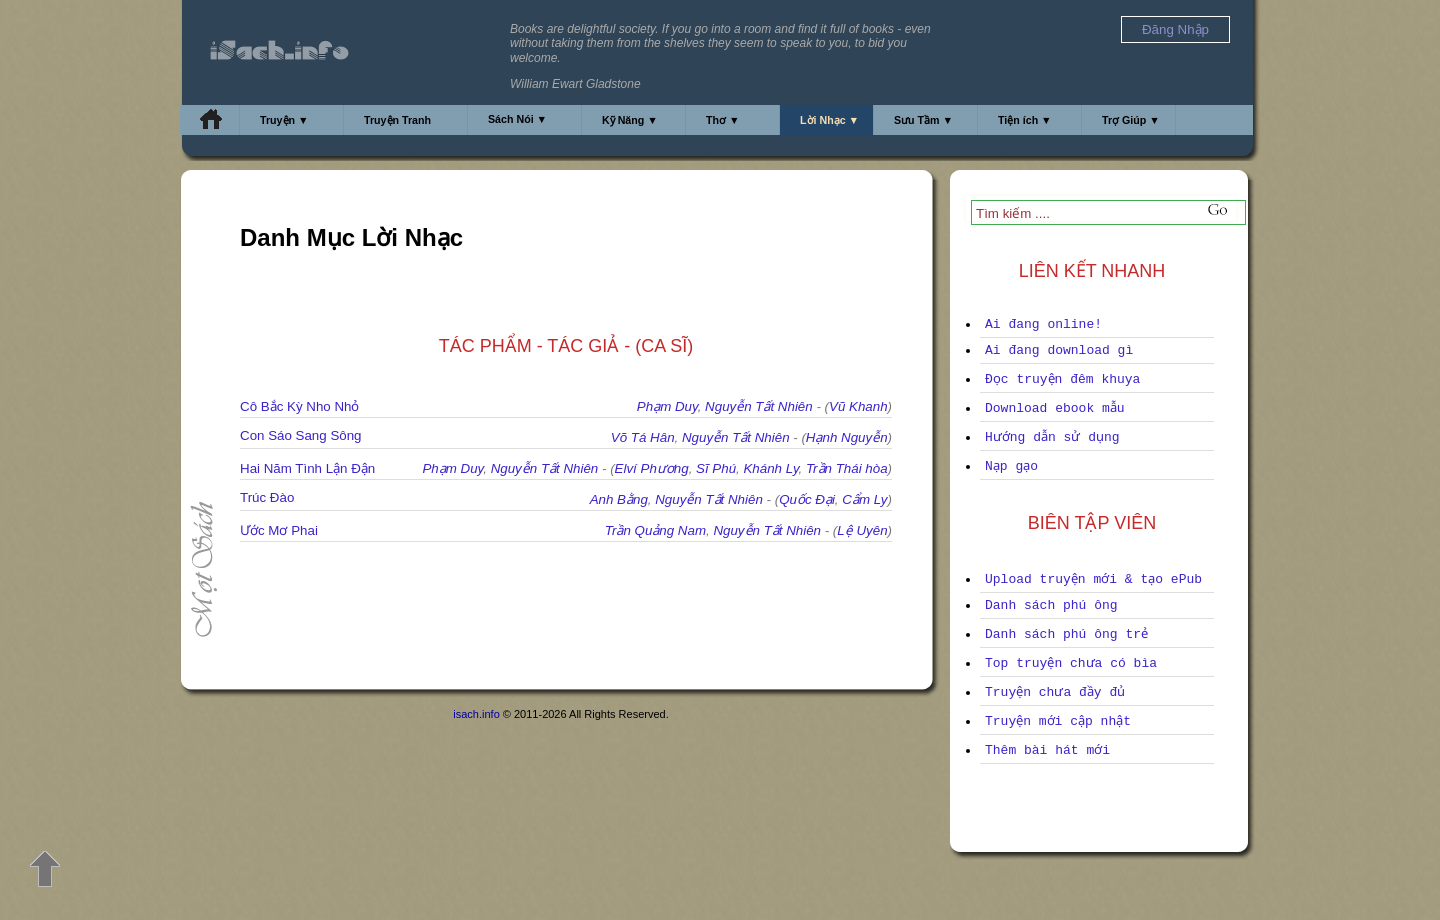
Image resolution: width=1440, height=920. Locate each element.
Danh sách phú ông (1051, 605)
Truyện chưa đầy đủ (1055, 692)
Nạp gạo (1011, 466)
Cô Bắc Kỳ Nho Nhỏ (299, 406)
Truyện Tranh (397, 120)
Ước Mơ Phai (279, 530)
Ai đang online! (1043, 324)
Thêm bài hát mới (1047, 750)
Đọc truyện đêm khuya (1062, 379)
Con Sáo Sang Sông (301, 435)
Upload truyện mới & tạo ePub (1093, 579)
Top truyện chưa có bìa (1071, 663)
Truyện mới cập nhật (1058, 721)
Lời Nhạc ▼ (829, 120)
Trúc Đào (267, 497)
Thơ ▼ (723, 120)
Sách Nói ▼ (517, 119)
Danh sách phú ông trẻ (1066, 634)
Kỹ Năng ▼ (630, 120)
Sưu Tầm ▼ (923, 120)
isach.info (476, 714)
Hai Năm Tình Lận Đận (307, 468)
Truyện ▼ (284, 120)
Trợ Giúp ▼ (1131, 120)
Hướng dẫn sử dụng (1052, 437)
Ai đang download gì (1059, 350)
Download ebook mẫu (1055, 408)
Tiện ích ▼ (1025, 120)
